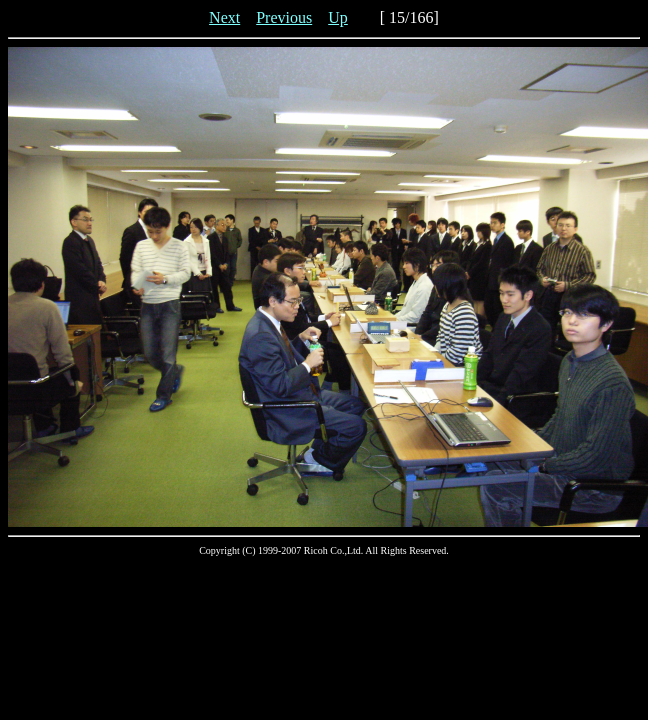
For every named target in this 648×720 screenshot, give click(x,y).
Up (338, 17)
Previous (284, 17)
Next (224, 17)
